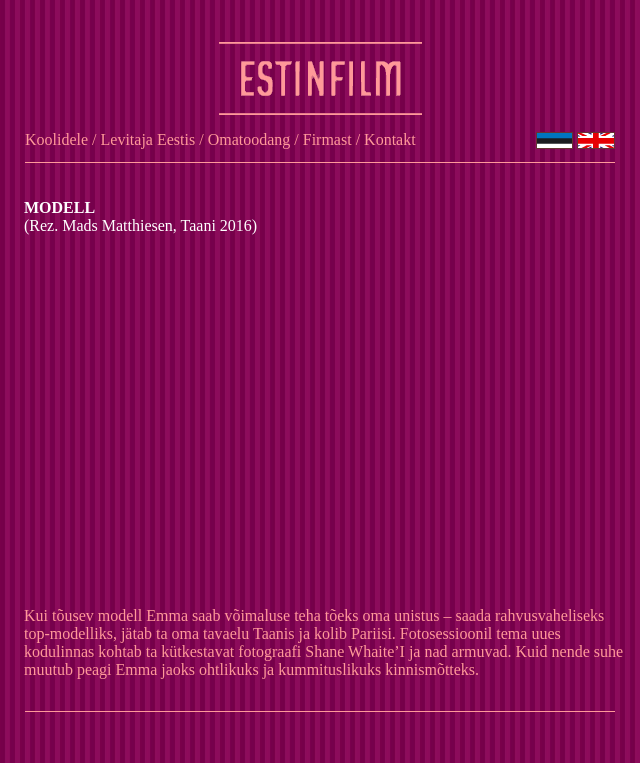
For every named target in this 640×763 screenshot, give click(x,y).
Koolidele (56, 139)
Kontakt (390, 139)
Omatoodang (249, 139)
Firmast (327, 139)
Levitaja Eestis (148, 139)
